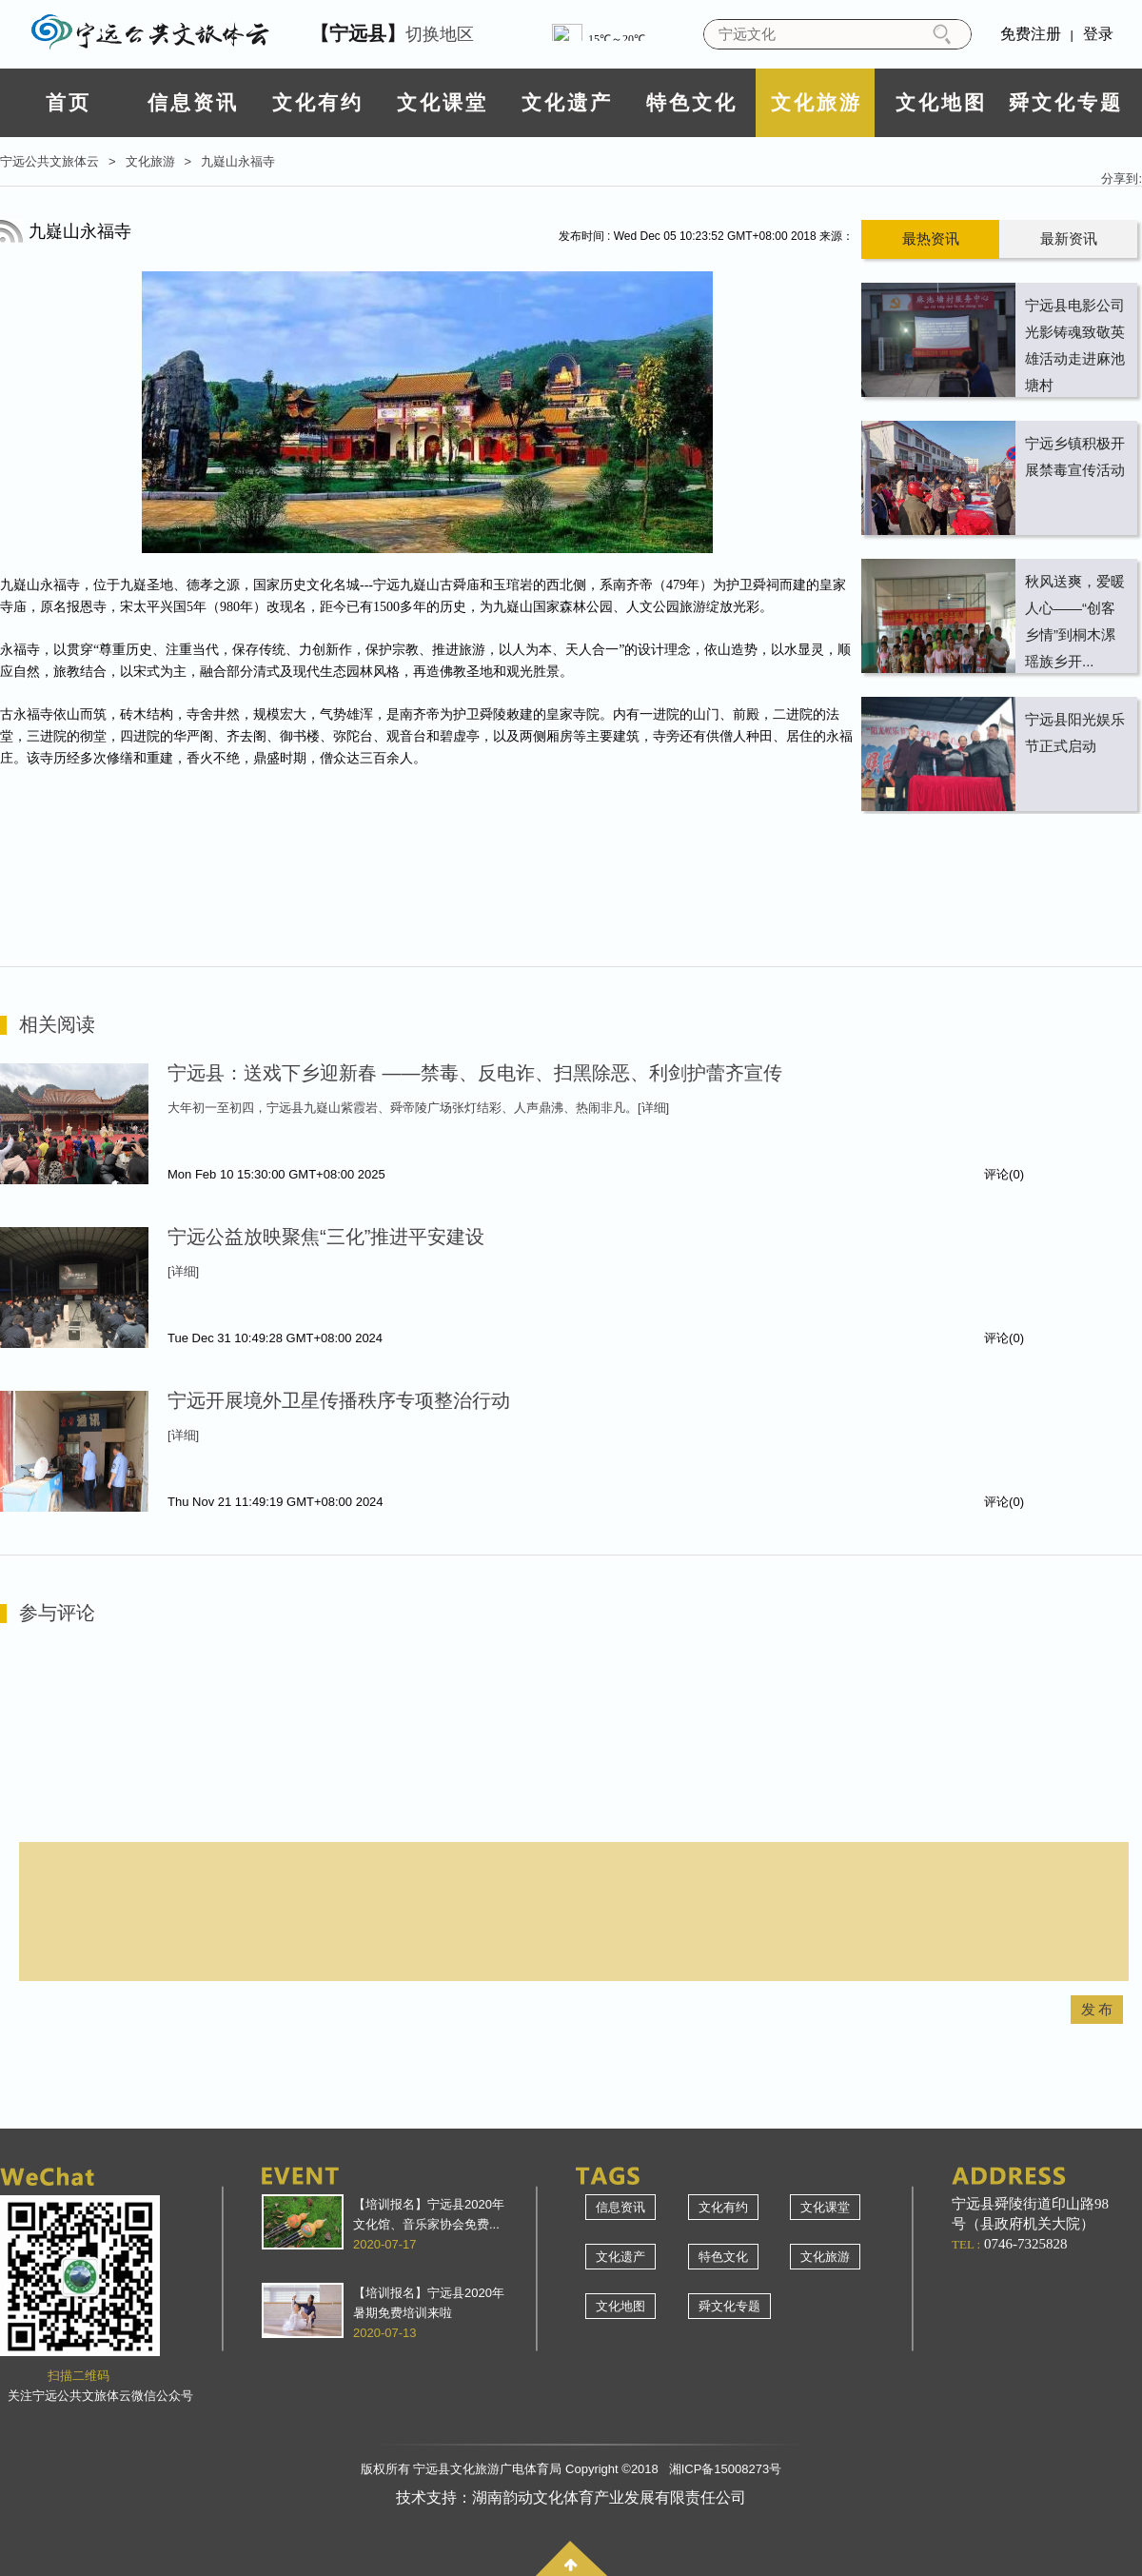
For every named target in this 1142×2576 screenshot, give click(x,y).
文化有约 (318, 102)
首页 (68, 102)
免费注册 (1030, 34)
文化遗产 (567, 102)
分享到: (1121, 178)
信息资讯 (193, 102)
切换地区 (392, 33)
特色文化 (692, 102)
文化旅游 (816, 102)
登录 (1098, 34)
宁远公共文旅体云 (49, 161)
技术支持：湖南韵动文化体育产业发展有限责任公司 (571, 2497)
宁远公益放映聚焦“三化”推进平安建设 (325, 1236)
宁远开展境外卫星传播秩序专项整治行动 (338, 1400)
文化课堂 (442, 102)
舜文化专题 (1066, 102)
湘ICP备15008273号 (725, 2469)
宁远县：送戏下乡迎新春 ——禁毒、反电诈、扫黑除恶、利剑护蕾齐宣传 (474, 1072)
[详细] (653, 1107)
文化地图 (941, 102)
